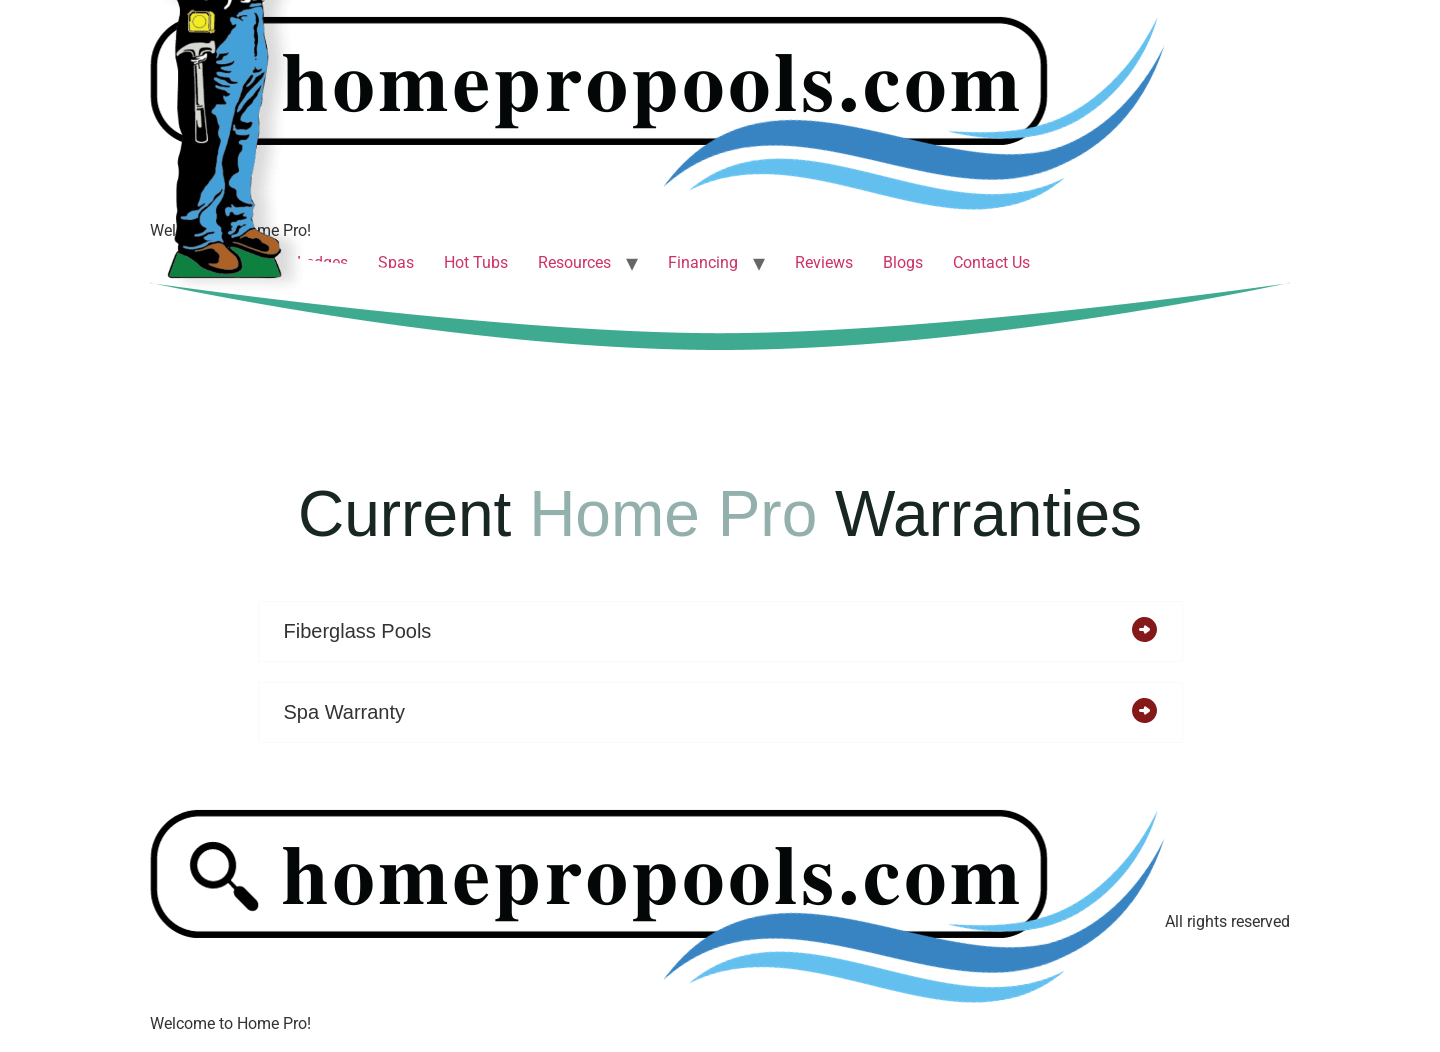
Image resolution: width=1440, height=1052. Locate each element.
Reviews (824, 262)
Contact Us (991, 262)
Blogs (903, 262)
